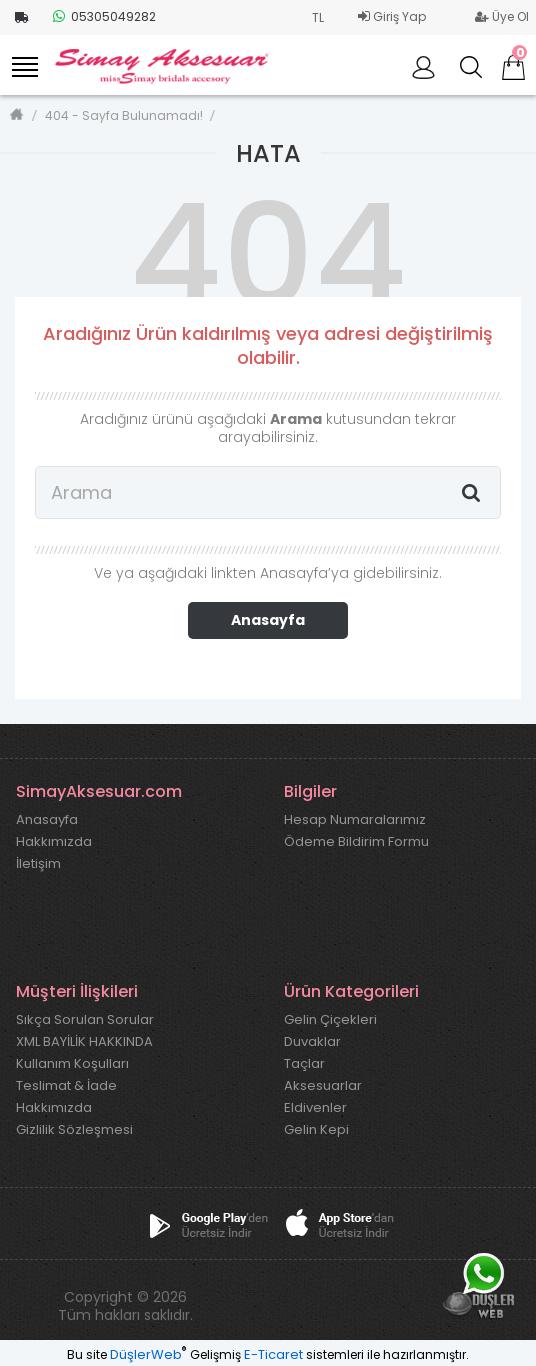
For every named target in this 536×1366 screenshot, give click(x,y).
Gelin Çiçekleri (330, 1020)
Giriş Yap (392, 16)
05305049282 (104, 16)
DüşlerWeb (146, 1354)
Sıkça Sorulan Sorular (85, 1020)
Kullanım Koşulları (72, 1064)
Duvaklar (312, 1042)
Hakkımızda (54, 842)
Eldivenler (315, 1108)
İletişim (38, 864)
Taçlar (304, 1064)
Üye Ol (502, 16)
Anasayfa (268, 620)
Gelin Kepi (316, 1130)
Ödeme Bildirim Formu (356, 842)
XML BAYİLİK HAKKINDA (84, 1042)
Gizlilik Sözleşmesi (74, 1130)
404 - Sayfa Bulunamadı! (124, 115)
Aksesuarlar (323, 1086)
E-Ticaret (273, 1354)
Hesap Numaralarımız (355, 820)
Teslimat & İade (66, 1086)
